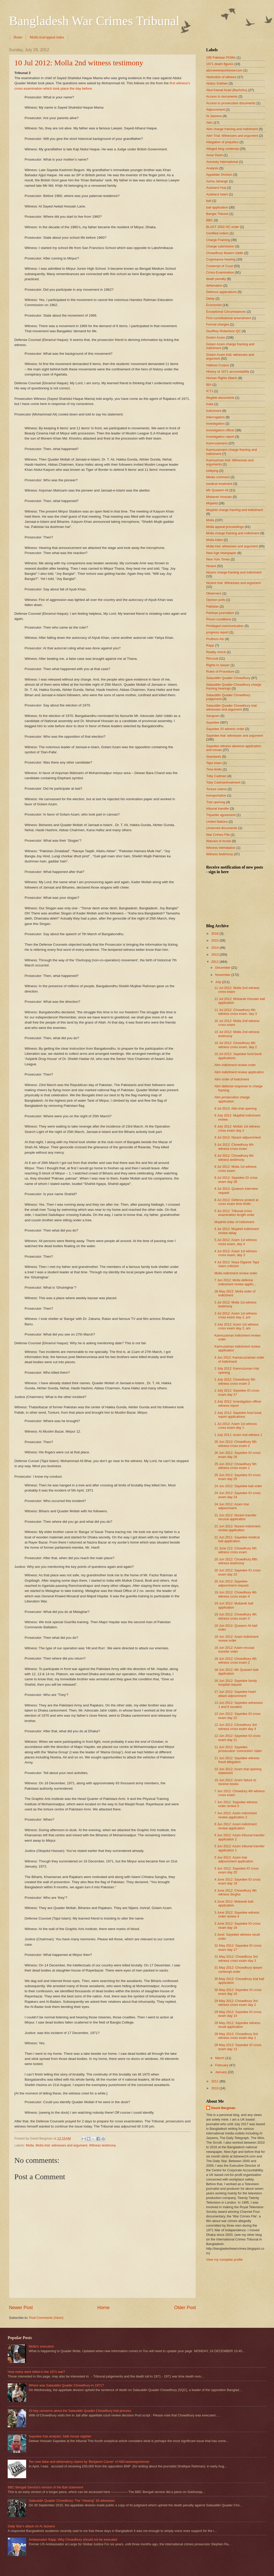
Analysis (212, 168)
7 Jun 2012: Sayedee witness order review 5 (235, 1804)
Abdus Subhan (217, 83)
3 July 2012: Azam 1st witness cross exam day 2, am (236, 1326)
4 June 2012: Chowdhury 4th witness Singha (235, 1892)
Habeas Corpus (217, 365)
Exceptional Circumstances (226, 312)
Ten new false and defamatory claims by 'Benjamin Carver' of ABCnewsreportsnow (89, 2462)
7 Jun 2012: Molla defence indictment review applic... (235, 1282)
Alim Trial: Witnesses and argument (232, 136)
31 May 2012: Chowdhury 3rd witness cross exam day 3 (236, 1958)
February (222, 2065)
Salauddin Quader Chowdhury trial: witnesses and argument (231, 707)
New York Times (218, 559)
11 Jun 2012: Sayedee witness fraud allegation (236, 1760)
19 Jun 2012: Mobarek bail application (233, 1605)
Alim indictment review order (235, 1065)
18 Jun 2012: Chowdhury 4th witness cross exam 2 (235, 1660)
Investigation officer (220, 430)
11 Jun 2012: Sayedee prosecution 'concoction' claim (238, 1749)
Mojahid (212, 503)
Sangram (212, 716)
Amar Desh (214, 155)
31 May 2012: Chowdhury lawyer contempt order (238, 1969)
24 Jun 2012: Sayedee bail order (238, 1486)
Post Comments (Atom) (46, 2318)
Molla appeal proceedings (225, 527)
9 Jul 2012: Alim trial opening (235, 1108)
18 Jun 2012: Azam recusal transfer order (234, 1649)
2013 (215, 954)
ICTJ (209, 391)
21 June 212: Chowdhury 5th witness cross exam (235, 1550)
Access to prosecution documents (231, 103)
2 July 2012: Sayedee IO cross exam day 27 (236, 1392)
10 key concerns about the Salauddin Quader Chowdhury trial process (80, 2411)
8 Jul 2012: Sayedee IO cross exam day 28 (236, 1179)
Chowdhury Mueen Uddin (224, 253)
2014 (215, 948)
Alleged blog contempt (222, 149)
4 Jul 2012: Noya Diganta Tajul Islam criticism (236, 1264)
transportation (216, 795)
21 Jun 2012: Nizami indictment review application (237, 1528)
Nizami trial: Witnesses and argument (233, 583)
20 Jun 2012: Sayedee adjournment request (231, 1583)
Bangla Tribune (217, 214)
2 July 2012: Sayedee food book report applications (237, 1415)
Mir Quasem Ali (217, 490)
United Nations (217, 821)
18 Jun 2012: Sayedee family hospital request (235, 1682)
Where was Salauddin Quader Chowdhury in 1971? (66, 2385)
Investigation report (220, 437)
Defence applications (221, 292)
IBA (209, 385)
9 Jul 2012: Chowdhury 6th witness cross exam (234, 1146)
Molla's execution (41, 2346)
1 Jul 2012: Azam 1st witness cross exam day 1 (235, 1426)
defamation (214, 285)
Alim (209, 122)
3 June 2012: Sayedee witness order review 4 (236, 1914)
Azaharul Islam (217, 194)
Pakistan (212, 606)
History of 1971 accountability (227, 371)
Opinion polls (215, 600)
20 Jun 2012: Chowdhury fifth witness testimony (235, 1561)
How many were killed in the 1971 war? (36, 2372)
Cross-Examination (220, 272)
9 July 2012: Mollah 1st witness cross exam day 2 (237, 1128)
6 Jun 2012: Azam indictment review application (235, 1826)
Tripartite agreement (221, 815)
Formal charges (217, 324)
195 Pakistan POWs (221, 57)
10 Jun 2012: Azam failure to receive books (235, 1782)
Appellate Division (219, 174)
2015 (215, 940)
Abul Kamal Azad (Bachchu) (226, 90)
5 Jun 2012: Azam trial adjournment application (233, 1859)
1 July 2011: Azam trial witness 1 (238, 1435)
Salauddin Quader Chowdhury (228, 678)
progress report (217, 632)
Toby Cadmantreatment (223, 782)
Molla (30, 2145)
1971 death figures (220, 64)
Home (18, 37)
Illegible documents (220, 398)
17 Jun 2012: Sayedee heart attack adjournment (235, 1693)
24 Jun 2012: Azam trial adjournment (231, 1506)
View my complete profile (224, 2259)
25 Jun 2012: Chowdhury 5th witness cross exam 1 (235, 1466)
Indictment (213, 411)
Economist (214, 305)
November (223, 975)
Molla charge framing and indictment (232, 533)
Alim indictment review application (239, 1072)
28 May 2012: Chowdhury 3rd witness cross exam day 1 (236, 2036)
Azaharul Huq (216, 188)
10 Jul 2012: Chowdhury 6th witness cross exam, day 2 (235, 1045)
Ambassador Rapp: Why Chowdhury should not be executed (73, 2539)
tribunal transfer (217, 808)
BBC (209, 220)
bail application (217, 207)
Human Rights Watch (221, 378)
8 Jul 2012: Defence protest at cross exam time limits (236, 1202)
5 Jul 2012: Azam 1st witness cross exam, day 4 (235, 1242)
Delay (210, 298)
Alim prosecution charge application (232, 1099)
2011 (215, 2081)
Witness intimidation (221, 848)
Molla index (214, 540)
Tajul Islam (214, 763)
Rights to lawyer (218, 665)
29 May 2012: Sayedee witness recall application (237, 2025)
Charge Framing (218, 240)
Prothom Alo (215, 639)
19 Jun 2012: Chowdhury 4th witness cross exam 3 (235, 1616)
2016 (215, 933)
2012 (215, 962)
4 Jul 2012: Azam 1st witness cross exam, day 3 (235, 1253)
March (220, 2058)
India (209, 404)
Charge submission (220, 246)
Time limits (214, 769)
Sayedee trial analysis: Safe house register (60, 2436)
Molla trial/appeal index (47, 37)
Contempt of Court (219, 266)
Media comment (218, 477)
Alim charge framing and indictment (232, 129)
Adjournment (215, 109)
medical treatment (219, 484)
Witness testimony (102, 2145)
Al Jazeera (214, 116)
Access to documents (221, 96)
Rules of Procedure (220, 671)
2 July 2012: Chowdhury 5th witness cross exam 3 (234, 1381)
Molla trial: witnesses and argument (61, 2145)
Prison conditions (218, 619)
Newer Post (21, 2307)
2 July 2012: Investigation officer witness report (237, 1403)
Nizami (211, 566)
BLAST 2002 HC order (222, 227)
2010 (215, 2088)
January (221, 2072)
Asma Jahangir (217, 181)
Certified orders (217, 233)
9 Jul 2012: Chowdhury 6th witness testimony (234, 1157)
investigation (215, 423)
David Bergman (223, 2108)
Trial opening (215, 802)
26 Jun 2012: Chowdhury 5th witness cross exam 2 (235, 1443)
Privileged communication (225, 626)
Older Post (185, 2307)
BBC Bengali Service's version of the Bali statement (45, 2487)
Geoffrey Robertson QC (223, 331)
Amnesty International (222, 162)
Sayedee (212, 722)
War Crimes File (218, 835)
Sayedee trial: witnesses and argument (234, 735)
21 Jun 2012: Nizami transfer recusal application (235, 1517)
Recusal (212, 658)
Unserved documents (221, 828)
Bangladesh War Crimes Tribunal (94, 21)
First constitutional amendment (228, 318)
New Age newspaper (221, 553)
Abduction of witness (221, 77)
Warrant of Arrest (218, 841)
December (223, 967)
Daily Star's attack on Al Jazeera (31, 2526)
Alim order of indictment (231, 1079)
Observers (213, 593)
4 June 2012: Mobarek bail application (233, 1903)
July (218, 982)
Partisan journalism (220, 613)
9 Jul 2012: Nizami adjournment (237, 1137)
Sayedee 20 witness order (225, 729)
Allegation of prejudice (222, 142)
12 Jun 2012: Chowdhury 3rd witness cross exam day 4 (235, 1726)
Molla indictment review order (235, 1273)
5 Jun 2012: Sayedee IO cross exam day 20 (236, 1870)
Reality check (216, 652)
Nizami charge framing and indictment (233, 572)
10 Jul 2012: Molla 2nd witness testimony (78, 62)
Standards (213, 756)
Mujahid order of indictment (234, 1222)
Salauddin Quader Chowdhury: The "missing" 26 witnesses (72, 2500)
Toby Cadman (216, 776)
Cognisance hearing (221, 259)
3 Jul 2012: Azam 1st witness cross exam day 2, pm (235, 1315)
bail (208, 201)
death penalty (216, 279)
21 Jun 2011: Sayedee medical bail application (237, 1539)
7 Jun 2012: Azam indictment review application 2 (235, 1815)
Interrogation (215, 417)
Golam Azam (215, 337)
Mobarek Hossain (219, 497)
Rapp (210, 645)
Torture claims (216, 789)
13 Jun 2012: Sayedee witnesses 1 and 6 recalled (238, 1704)
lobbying (212, 471)
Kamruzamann (217, 443)
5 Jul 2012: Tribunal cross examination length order (234, 1213)
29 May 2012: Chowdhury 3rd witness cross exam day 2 (236, 2003)
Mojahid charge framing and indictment (234, 510)
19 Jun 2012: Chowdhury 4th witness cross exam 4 (235, 1594)
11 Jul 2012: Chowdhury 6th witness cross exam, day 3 (235, 1012)
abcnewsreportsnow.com (224, 70)
